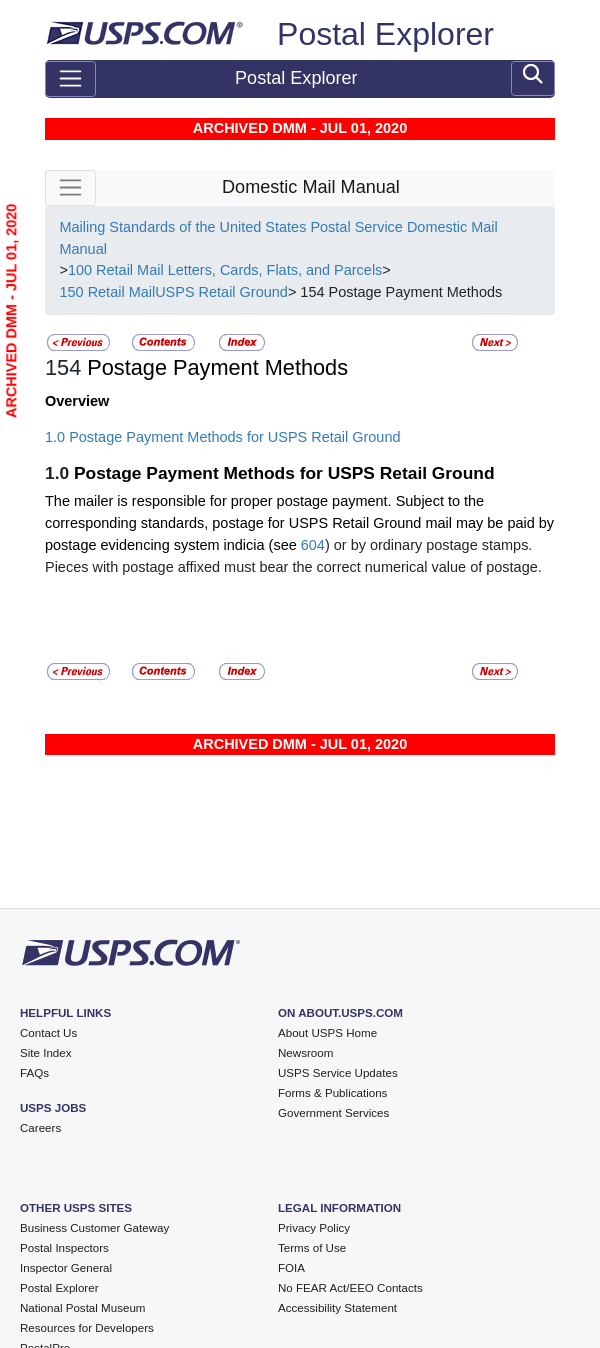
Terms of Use (312, 1248)
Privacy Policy (314, 1228)
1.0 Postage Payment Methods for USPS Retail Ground (222, 437)
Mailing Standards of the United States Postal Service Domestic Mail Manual (278, 238)
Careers (40, 1128)
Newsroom (305, 1053)
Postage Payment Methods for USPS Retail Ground (284, 473)
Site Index (46, 1053)
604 (313, 545)
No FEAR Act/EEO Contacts (350, 1288)
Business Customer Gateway (94, 1228)
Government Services (333, 1113)
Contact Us (48, 1033)
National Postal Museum (83, 1308)
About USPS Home (327, 1033)
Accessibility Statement (337, 1308)
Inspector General (66, 1268)
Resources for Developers (87, 1328)
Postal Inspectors (64, 1248)
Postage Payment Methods (214, 367)
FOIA (291, 1268)
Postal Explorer (385, 34)
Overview (77, 401)
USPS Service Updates (338, 1073)
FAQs (34, 1073)
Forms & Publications (332, 1093)
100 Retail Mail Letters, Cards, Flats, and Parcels (225, 270)
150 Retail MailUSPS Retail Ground (173, 292)
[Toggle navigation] (70, 79)
